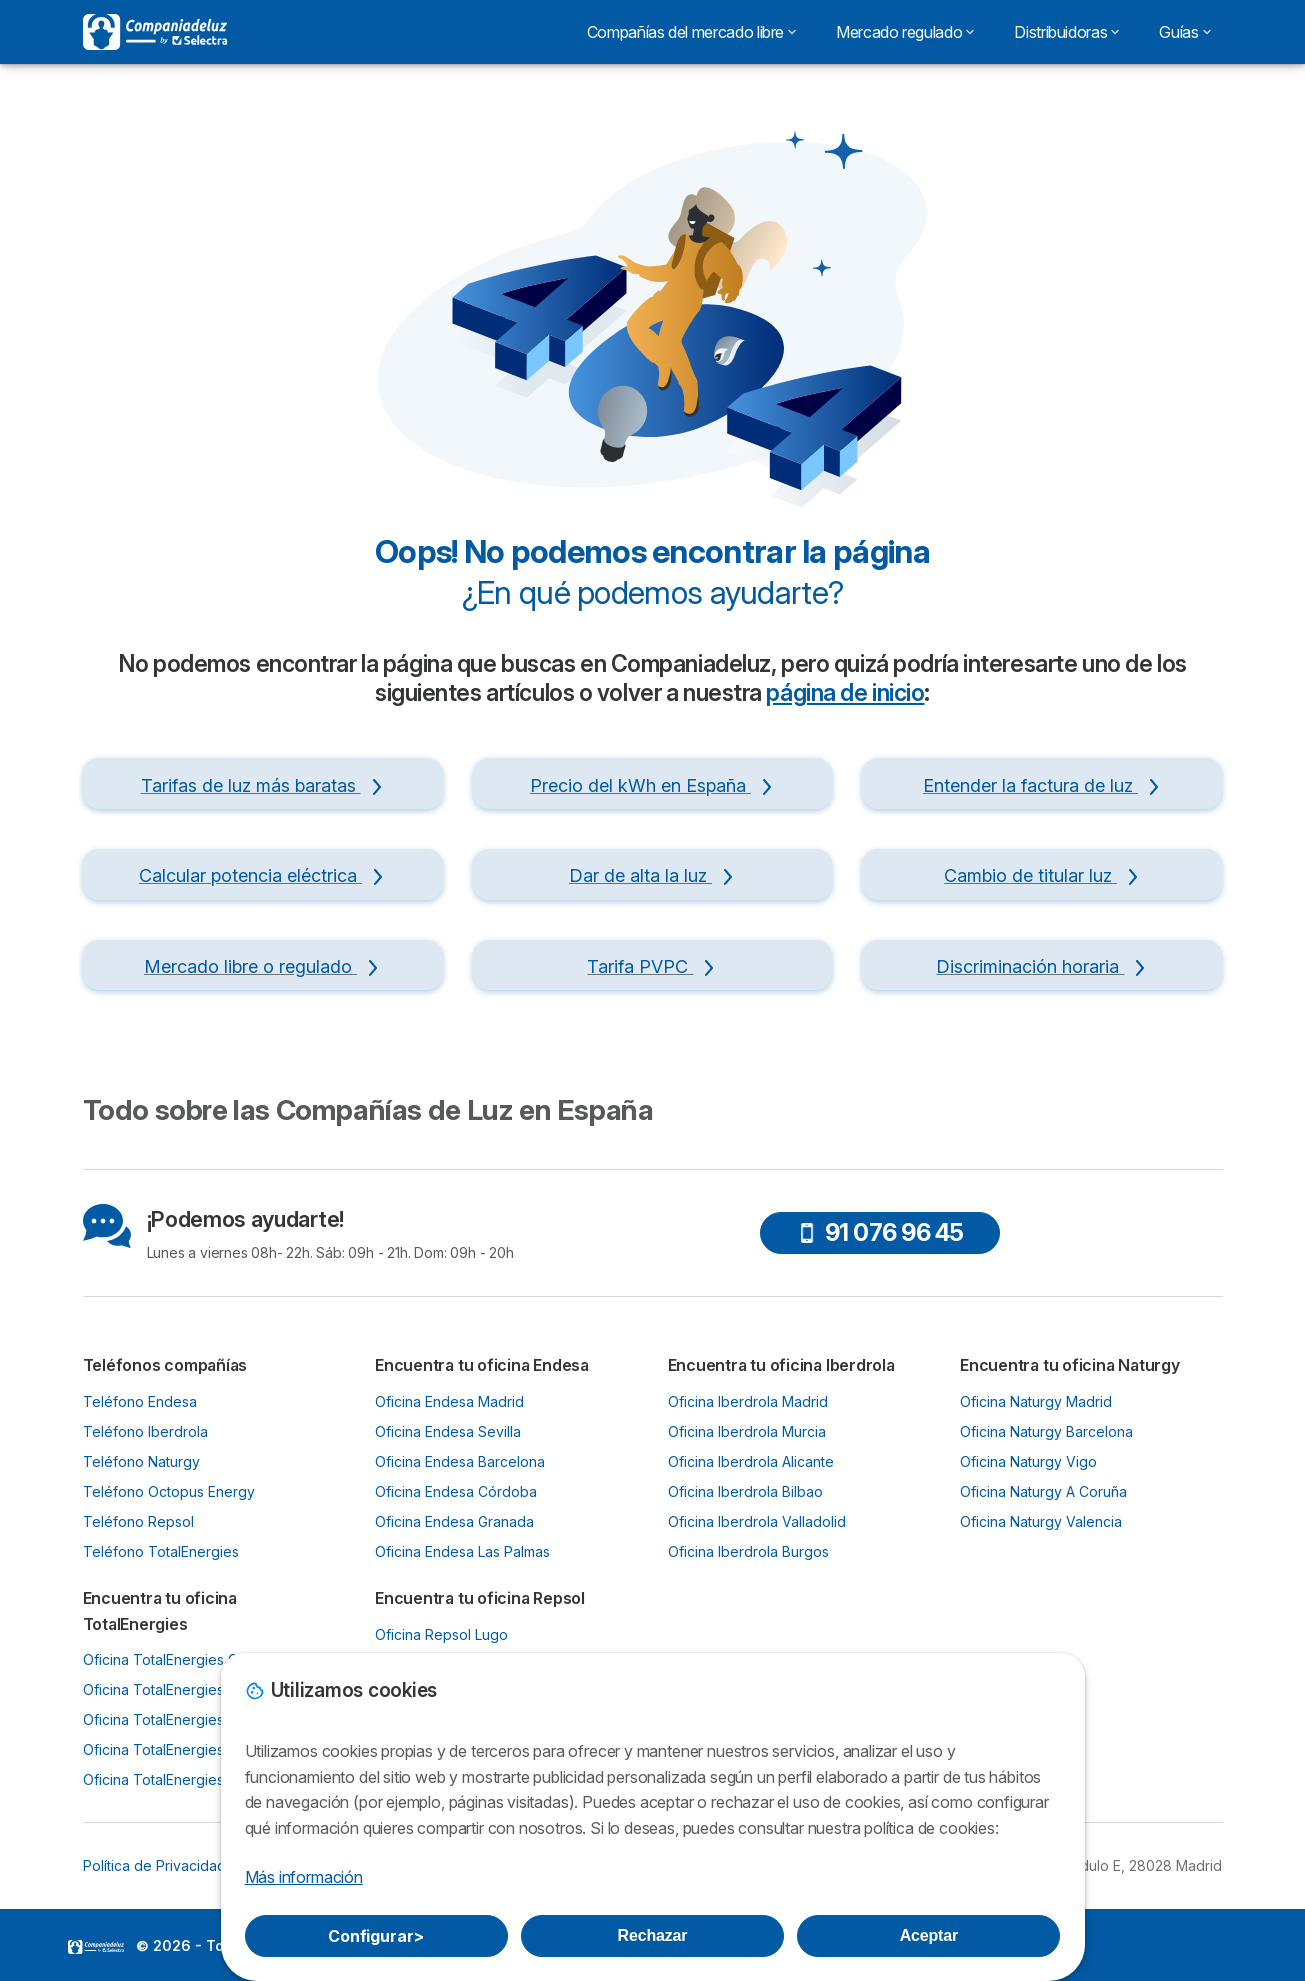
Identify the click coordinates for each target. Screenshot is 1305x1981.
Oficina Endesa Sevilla (448, 1431)
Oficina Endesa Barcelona (460, 1461)
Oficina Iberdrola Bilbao (745, 1491)
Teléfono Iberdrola (145, 1431)
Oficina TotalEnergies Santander (189, 1779)
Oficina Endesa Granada (454, 1521)
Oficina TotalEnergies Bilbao (176, 1719)
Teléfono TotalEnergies (161, 1551)
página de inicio (845, 693)
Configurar (376, 1936)
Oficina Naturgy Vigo (1028, 1461)
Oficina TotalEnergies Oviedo (180, 1689)
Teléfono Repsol (138, 1521)
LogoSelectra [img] (96, 1947)
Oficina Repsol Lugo (441, 1634)
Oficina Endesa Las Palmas (462, 1551)
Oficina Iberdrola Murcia (747, 1431)
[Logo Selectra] (155, 32)
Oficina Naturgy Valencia (1041, 1521)
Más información (304, 1877)
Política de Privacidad (154, 1865)
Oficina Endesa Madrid (449, 1401)
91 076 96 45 (880, 1232)
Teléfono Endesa (140, 1401)
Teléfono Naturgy (141, 1461)
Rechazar (653, 1935)
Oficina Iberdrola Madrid (748, 1401)
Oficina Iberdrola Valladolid (757, 1521)
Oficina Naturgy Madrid (1036, 1401)
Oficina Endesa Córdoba (456, 1491)
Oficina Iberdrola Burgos (748, 1551)
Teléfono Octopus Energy (169, 1491)
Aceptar (929, 1935)
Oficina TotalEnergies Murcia (177, 1749)
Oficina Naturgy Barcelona (1046, 1431)
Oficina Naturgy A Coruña (1043, 1491)
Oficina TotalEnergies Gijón (172, 1659)
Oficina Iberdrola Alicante (751, 1461)
